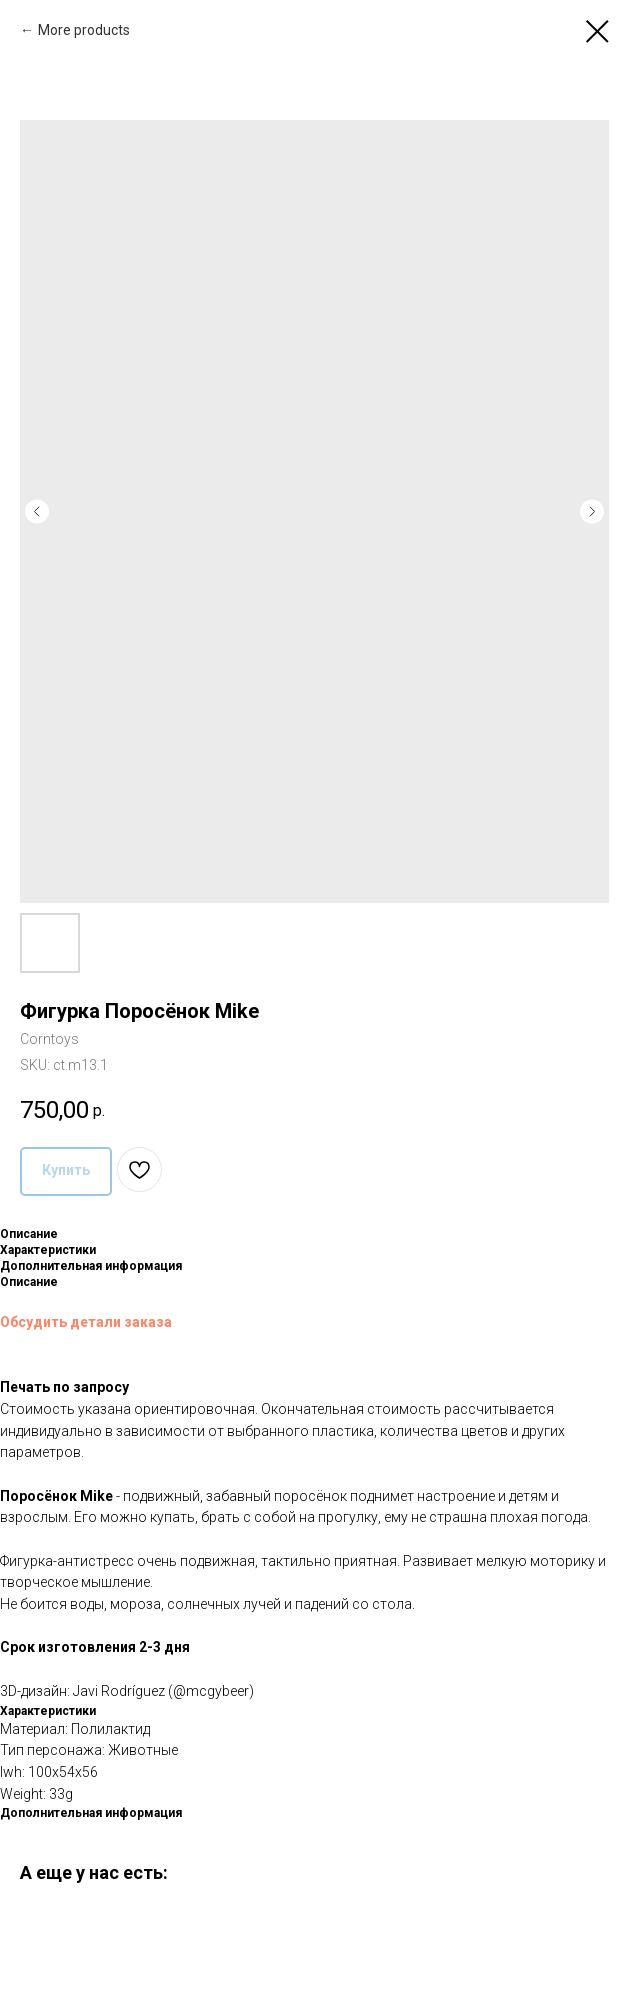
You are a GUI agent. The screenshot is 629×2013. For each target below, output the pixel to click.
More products (84, 30)
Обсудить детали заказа (86, 1322)
